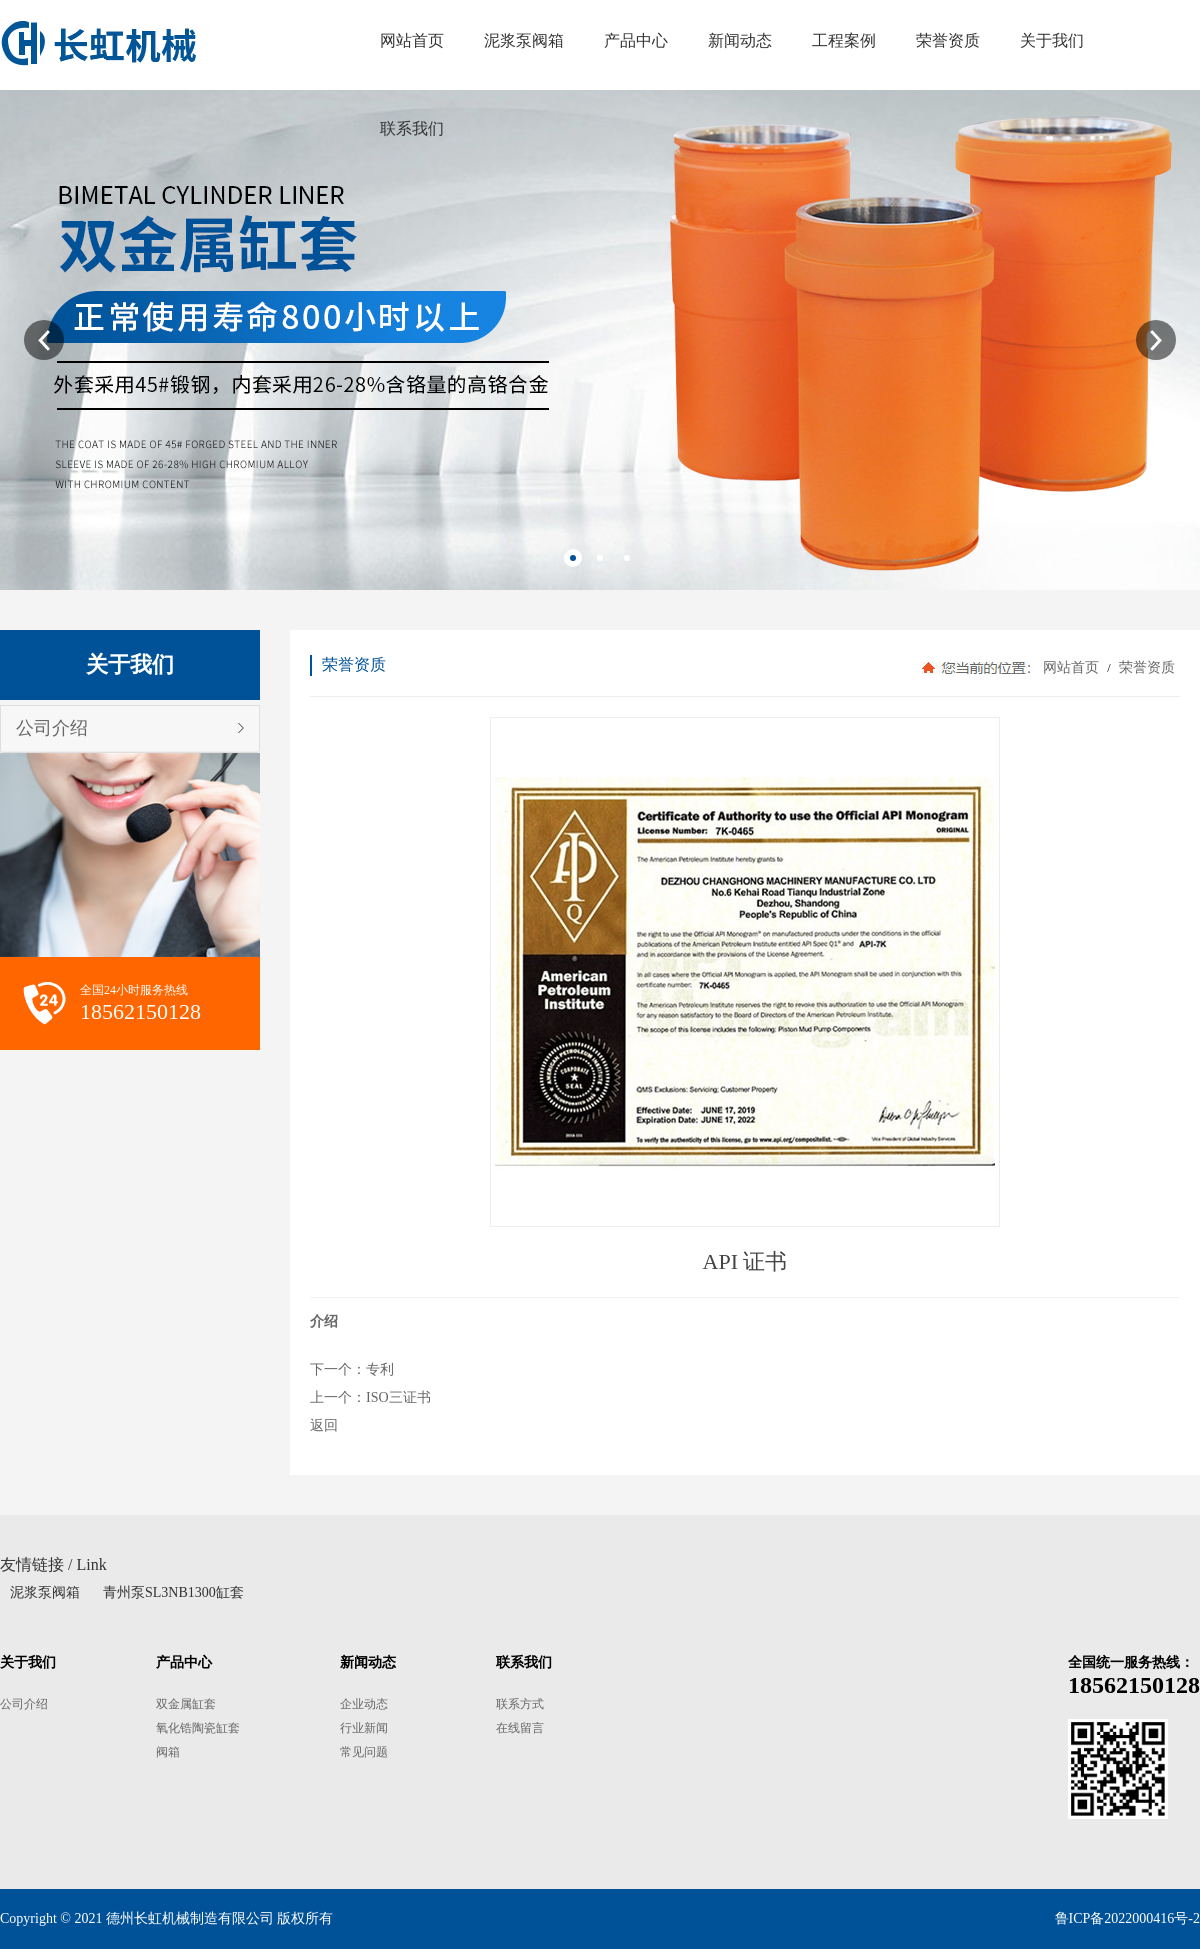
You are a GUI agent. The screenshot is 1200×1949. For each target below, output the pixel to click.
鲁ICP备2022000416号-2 (1127, 1918)
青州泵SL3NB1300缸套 (173, 1592)
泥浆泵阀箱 (45, 1592)
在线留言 (520, 1728)
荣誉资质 (1145, 667)
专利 (380, 1369)
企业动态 (364, 1704)
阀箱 (168, 1752)
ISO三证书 (398, 1397)
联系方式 (520, 1704)
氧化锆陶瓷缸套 (198, 1728)
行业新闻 (364, 1728)
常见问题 (364, 1752)
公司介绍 (52, 728)
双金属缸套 (186, 1704)
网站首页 (1071, 667)
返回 (324, 1425)
